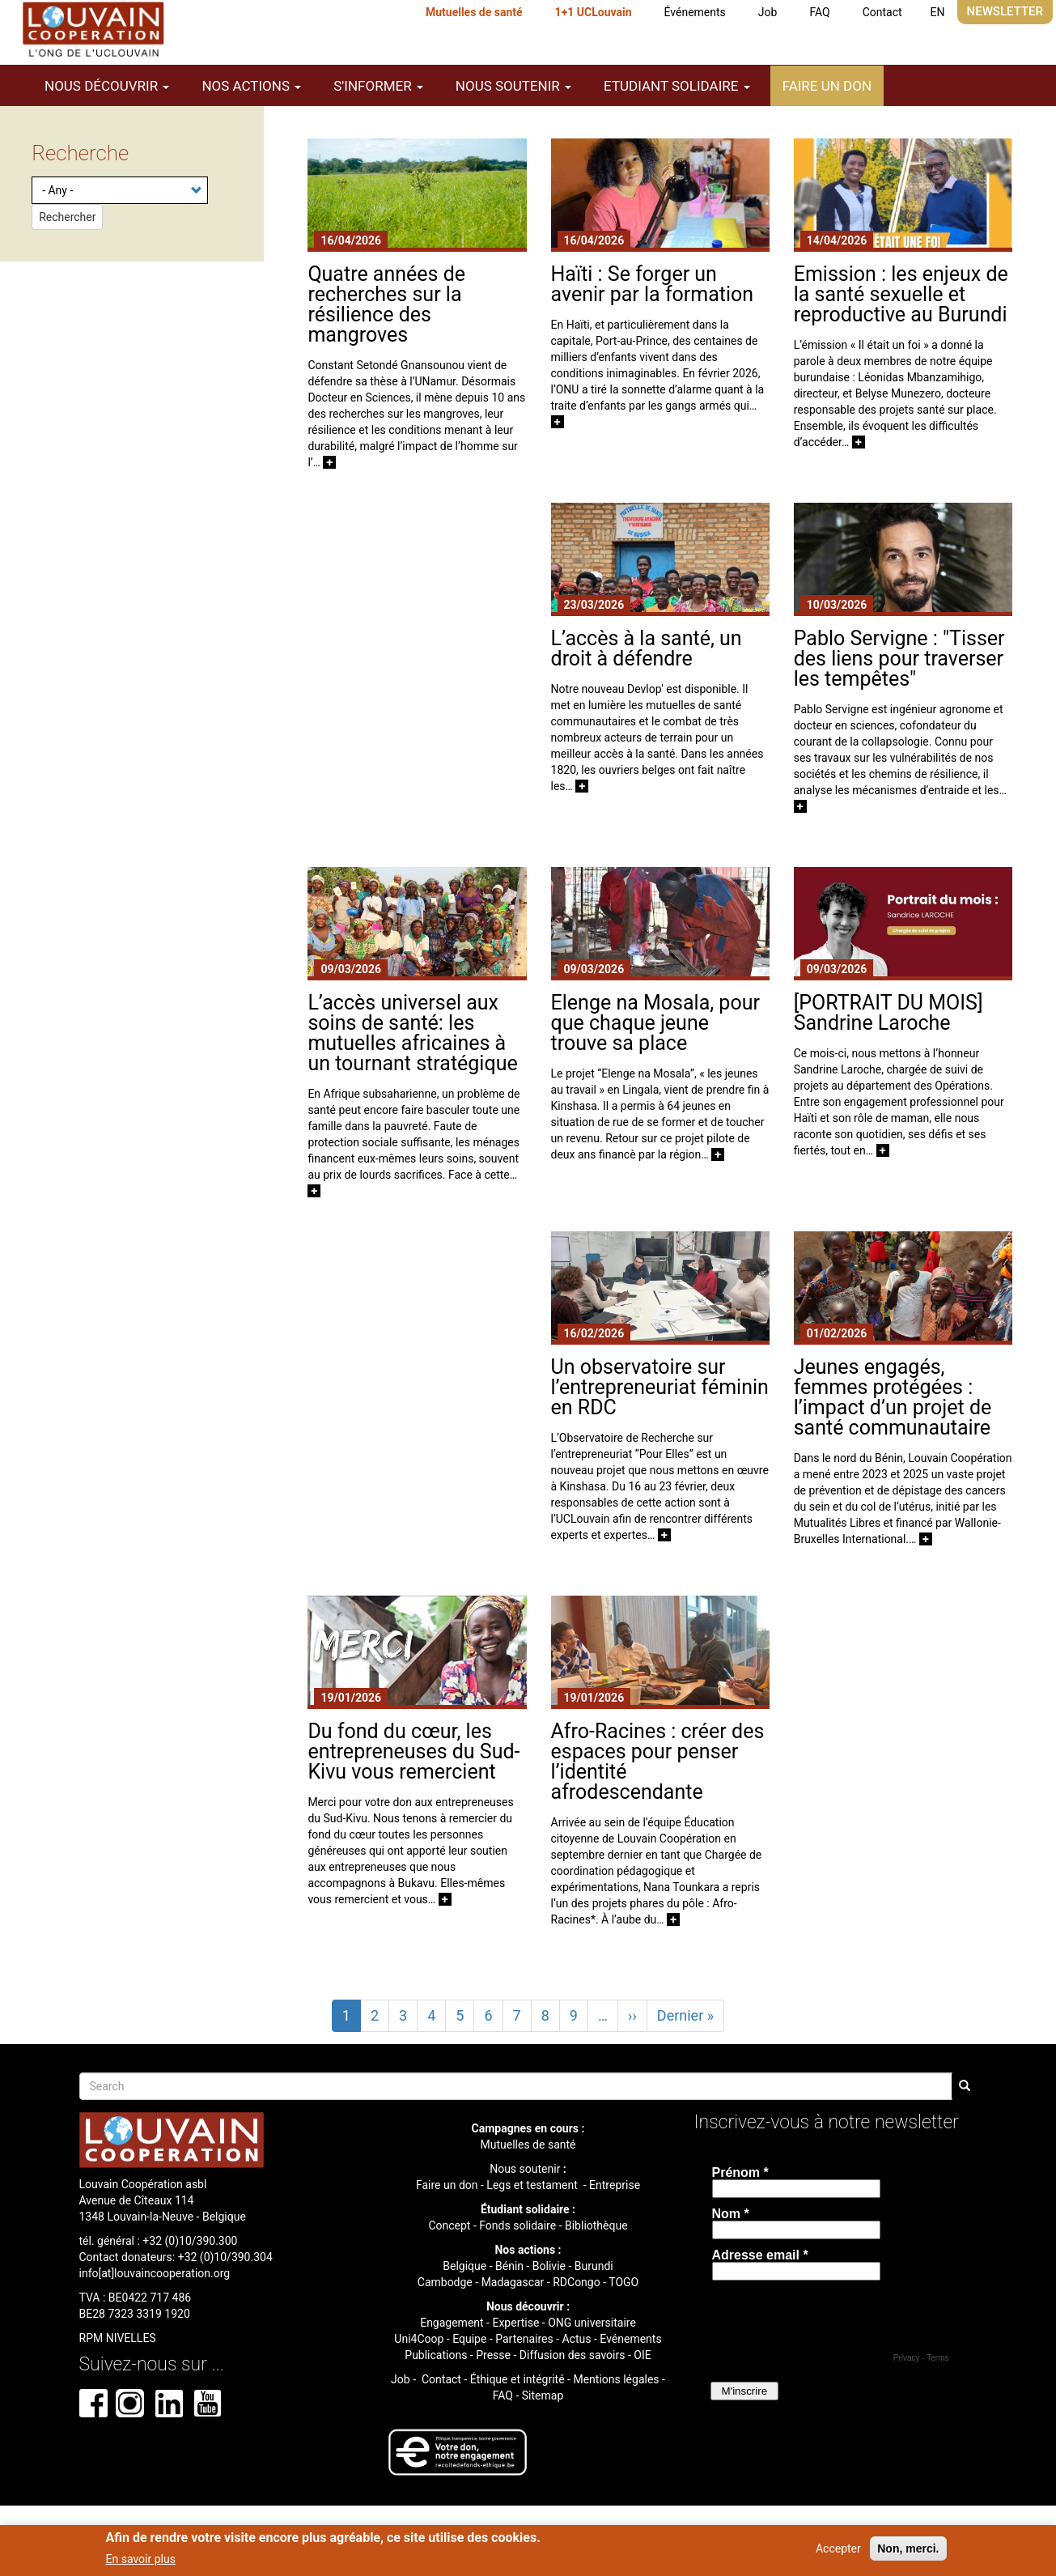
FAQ (819, 12)
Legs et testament (533, 2185)
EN (938, 12)
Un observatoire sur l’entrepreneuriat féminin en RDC (660, 1387)
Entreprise (614, 2185)
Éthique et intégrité (517, 2379)
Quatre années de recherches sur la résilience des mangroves (386, 304)
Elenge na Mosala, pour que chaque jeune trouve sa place (655, 1023)
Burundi (594, 2265)
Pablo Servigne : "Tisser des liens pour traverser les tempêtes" (899, 659)
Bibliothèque (596, 2225)
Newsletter (1005, 11)
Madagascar (513, 2282)
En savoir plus (141, 2559)
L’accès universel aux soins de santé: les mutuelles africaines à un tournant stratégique (412, 1033)
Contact (882, 12)
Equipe (469, 2338)
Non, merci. (908, 2548)
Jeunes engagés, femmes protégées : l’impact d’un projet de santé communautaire (893, 1397)
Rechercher (67, 216)
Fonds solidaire (517, 2225)
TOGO (623, 2282)
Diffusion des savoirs (573, 2355)
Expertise (515, 2322)
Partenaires (524, 2338)
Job (768, 12)
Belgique (464, 2265)
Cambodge (445, 2282)
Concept (449, 2225)
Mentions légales (616, 2379)
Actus (577, 2338)
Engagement (451, 2322)
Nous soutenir (525, 2168)
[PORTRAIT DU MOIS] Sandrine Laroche (888, 1013)
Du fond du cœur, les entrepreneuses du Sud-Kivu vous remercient (413, 1751)
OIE (642, 2355)
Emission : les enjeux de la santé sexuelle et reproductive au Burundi (901, 294)
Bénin (509, 2265)
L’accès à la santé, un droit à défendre (646, 648)
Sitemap (542, 2395)
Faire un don (827, 86)
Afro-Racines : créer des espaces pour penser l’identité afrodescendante (658, 1761)
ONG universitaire (592, 2322)
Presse (493, 2355)
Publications (436, 2355)
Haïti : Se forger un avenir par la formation (652, 284)
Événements (695, 12)
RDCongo (576, 2282)
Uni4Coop (418, 2338)
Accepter (838, 2548)
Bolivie (549, 2265)
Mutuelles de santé (474, 12)
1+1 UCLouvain (593, 12)
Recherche (80, 153)
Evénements (630, 2338)
